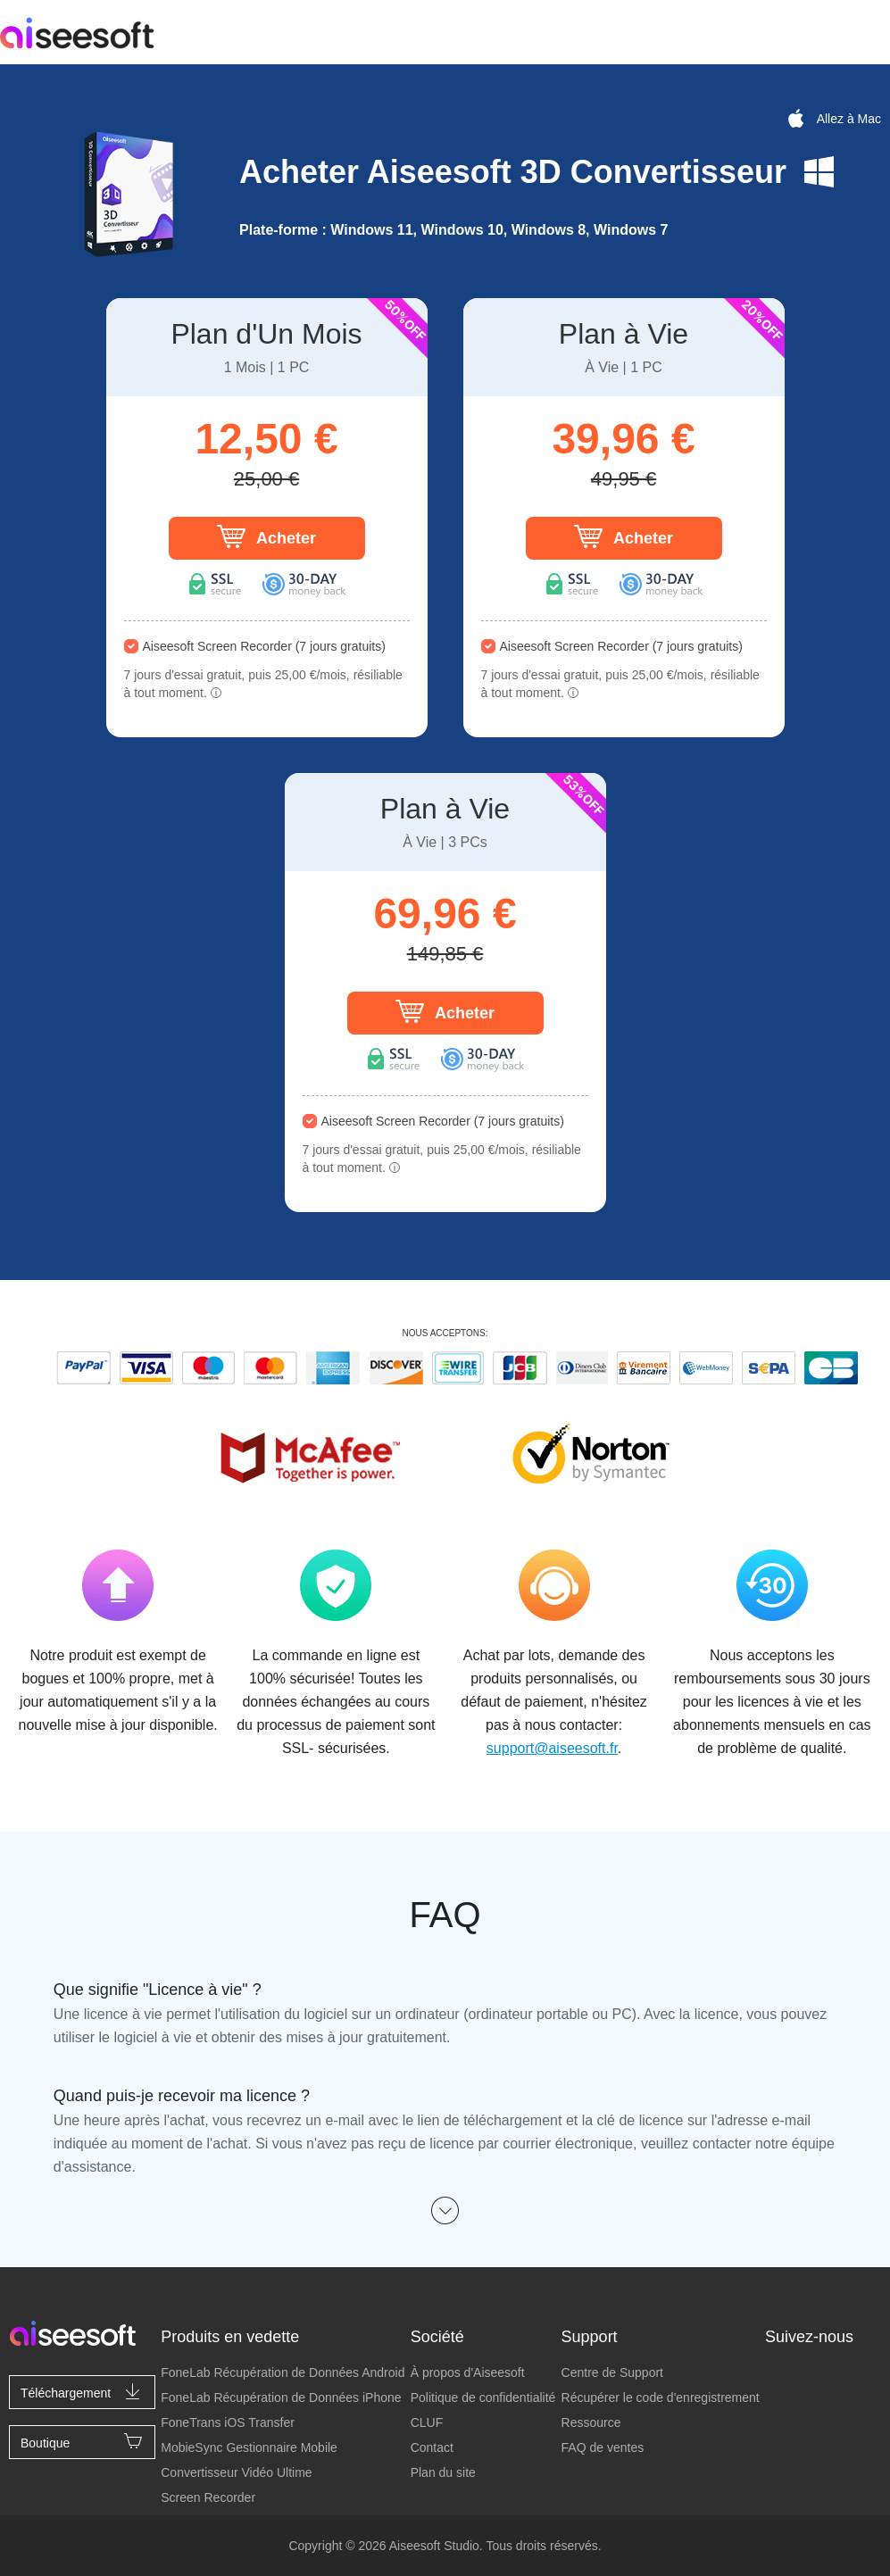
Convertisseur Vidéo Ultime (236, 2472)
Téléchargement (82, 2391)
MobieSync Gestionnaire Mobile (249, 2447)
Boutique (82, 2441)
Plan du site (443, 2472)
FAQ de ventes (603, 2447)
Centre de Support (612, 2372)
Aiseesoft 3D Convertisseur (576, 172)
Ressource (591, 2422)
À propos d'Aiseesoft (468, 2372)
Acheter (266, 536)
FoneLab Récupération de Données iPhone (281, 2397)
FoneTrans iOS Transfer (228, 2422)
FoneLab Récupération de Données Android (282, 2372)
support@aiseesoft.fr (552, 1748)
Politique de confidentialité (483, 2397)
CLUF (427, 2422)
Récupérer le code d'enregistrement (660, 2397)
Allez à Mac (833, 119)
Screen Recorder (208, 2497)
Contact (432, 2447)
